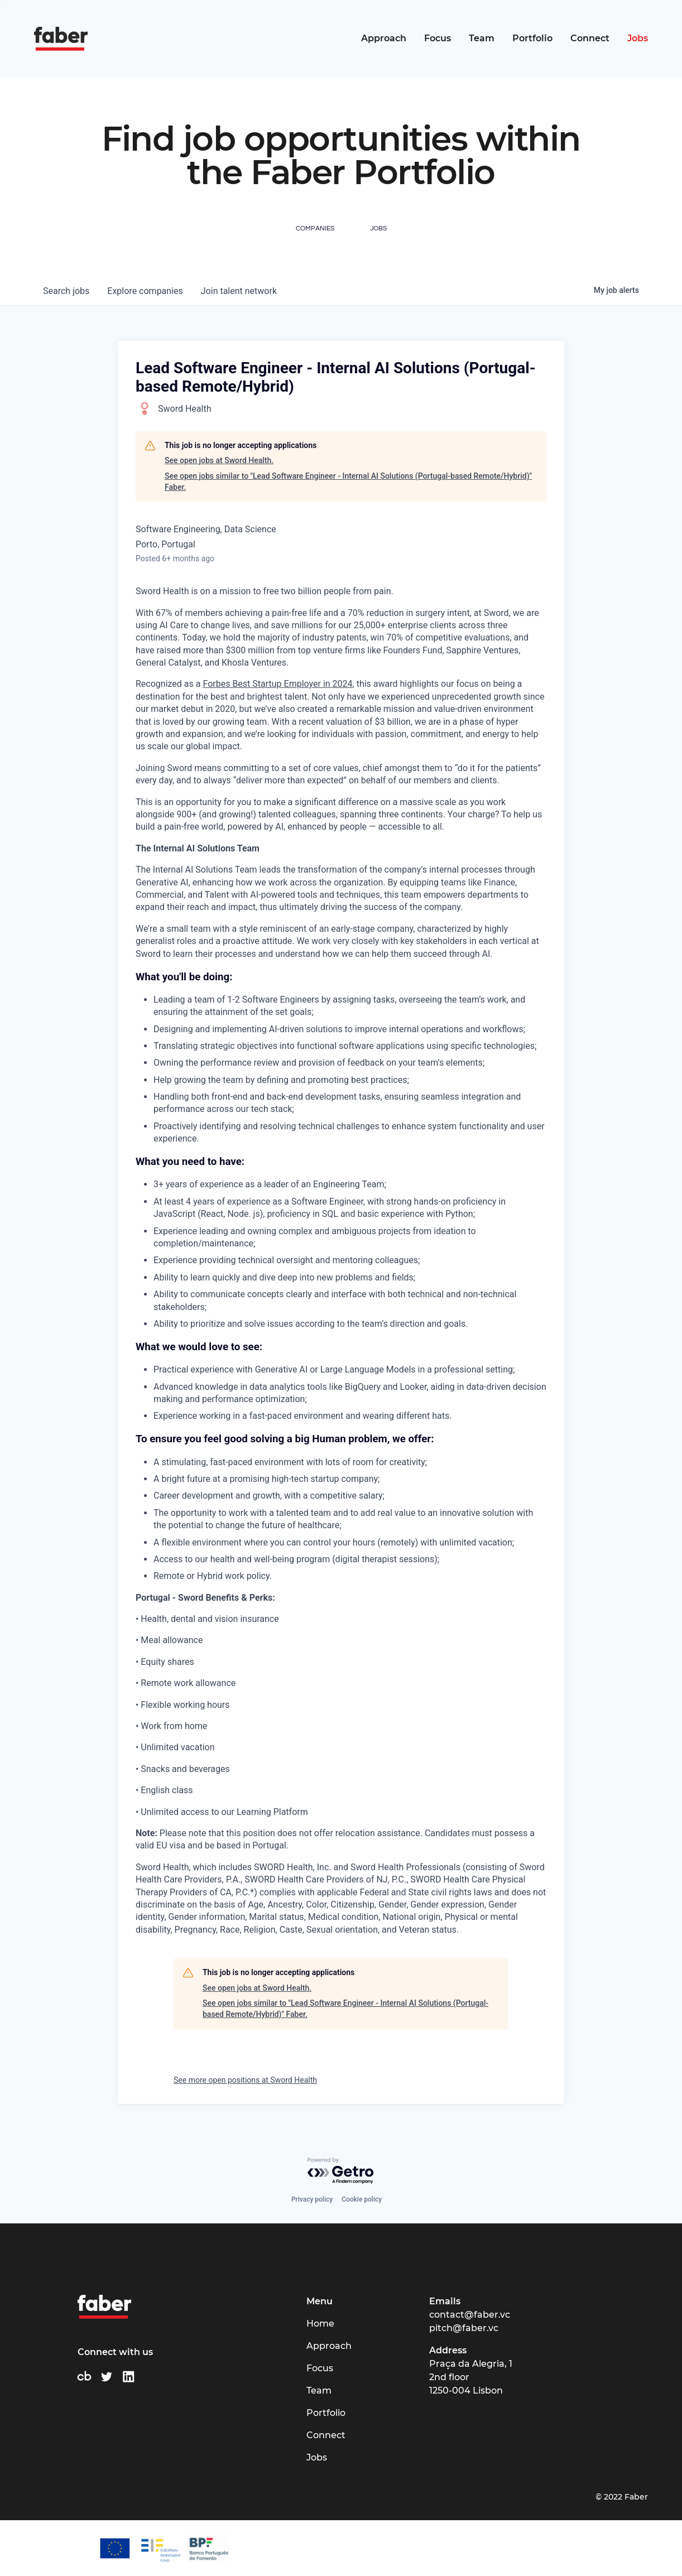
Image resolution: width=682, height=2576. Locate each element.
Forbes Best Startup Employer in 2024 (277, 683)
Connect (589, 38)
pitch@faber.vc (463, 2328)
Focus (437, 38)
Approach (383, 38)
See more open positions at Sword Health (245, 2080)
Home (320, 2323)
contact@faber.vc (469, 2314)
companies (144, 291)
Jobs (637, 38)
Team (481, 38)
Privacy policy (312, 2199)
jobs (66, 291)
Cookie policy (362, 2199)
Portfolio (532, 38)
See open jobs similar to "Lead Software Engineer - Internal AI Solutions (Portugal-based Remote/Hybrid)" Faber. (348, 481)
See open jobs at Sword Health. (219, 460)
